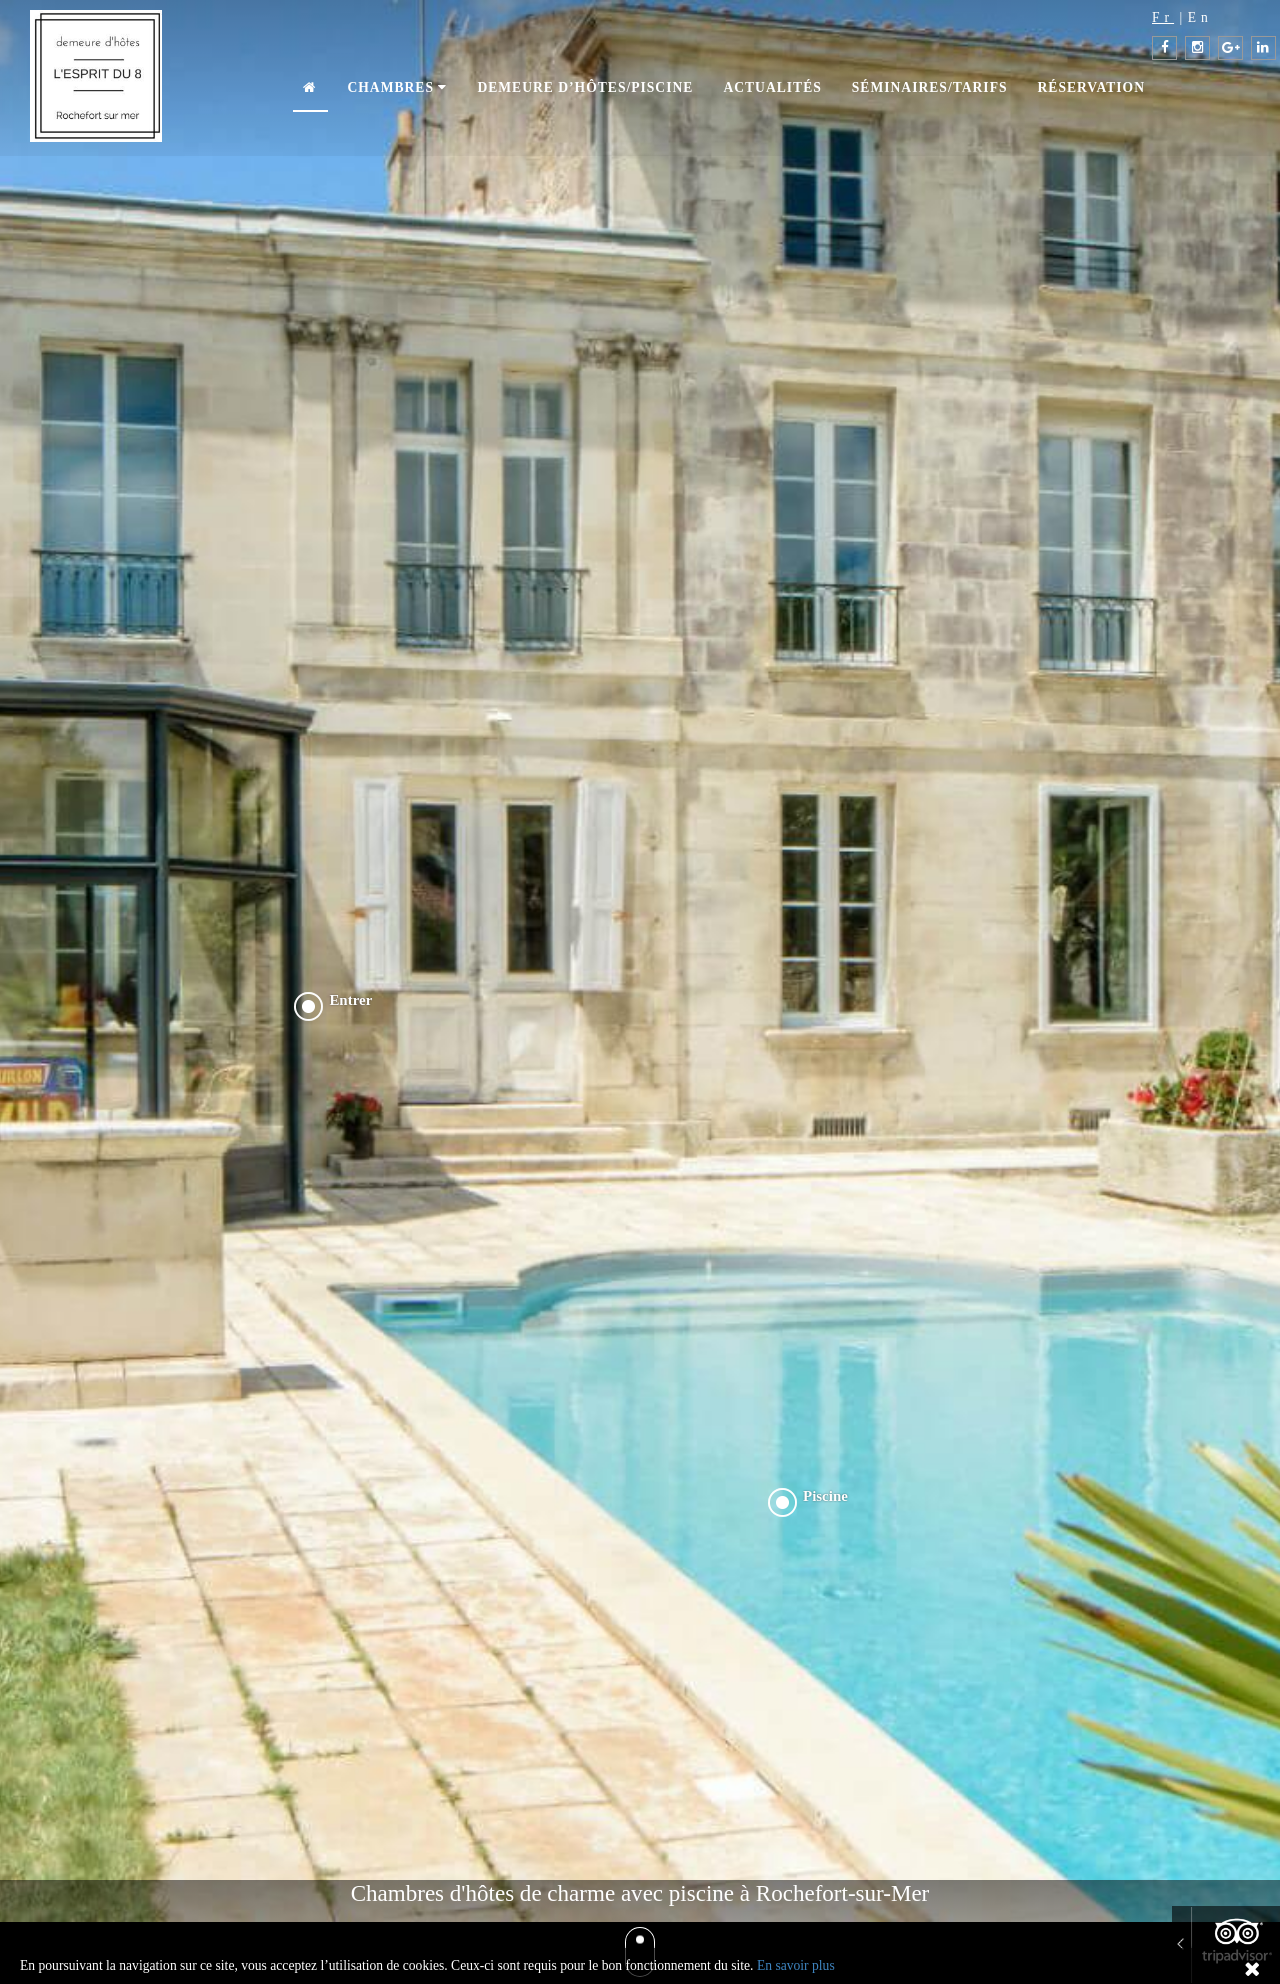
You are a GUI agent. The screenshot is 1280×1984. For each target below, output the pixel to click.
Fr (1163, 17)
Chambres (397, 87)
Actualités (772, 87)
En (1200, 17)
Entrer (350, 1000)
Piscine (825, 1496)
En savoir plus (796, 1965)
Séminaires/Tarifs (930, 87)
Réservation (1091, 87)
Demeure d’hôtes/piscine (585, 87)
